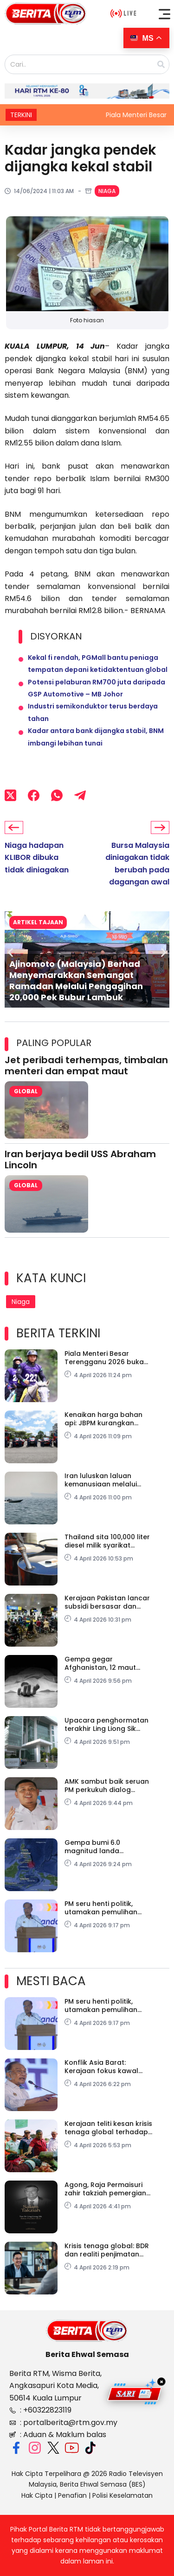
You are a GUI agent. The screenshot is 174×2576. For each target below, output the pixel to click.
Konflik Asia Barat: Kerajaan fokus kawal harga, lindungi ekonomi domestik (105, 2066)
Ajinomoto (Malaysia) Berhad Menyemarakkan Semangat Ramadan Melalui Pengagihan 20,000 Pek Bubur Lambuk (76, 980)
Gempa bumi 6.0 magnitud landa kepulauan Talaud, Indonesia (96, 1846)
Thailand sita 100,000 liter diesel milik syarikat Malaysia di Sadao (107, 1541)
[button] (164, 14)
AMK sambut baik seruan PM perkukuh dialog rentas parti (106, 1785)
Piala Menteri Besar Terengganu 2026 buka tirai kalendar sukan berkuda (104, 1357)
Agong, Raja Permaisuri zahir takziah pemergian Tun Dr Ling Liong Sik (105, 2189)
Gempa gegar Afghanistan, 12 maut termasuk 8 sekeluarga (103, 1663)
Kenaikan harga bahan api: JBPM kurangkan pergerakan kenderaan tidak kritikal (104, 1418)
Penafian (72, 2495)
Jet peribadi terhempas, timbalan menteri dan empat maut (86, 1065)
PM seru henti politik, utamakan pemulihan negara (100, 1907)
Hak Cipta (36, 2495)
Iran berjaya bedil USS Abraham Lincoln (80, 1159)
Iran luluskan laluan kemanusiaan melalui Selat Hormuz (100, 1480)
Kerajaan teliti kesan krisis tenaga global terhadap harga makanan (108, 2127)
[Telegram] (80, 795)
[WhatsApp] (57, 795)
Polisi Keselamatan (122, 2495)
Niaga (107, 191)
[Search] (161, 64)
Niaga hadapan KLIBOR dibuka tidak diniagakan (37, 857)
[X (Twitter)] (10, 795)
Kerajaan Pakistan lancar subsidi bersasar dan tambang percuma (107, 1602)
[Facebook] (33, 795)
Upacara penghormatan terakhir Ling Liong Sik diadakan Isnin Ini (106, 1724)
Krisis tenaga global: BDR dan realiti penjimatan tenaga (106, 2250)
